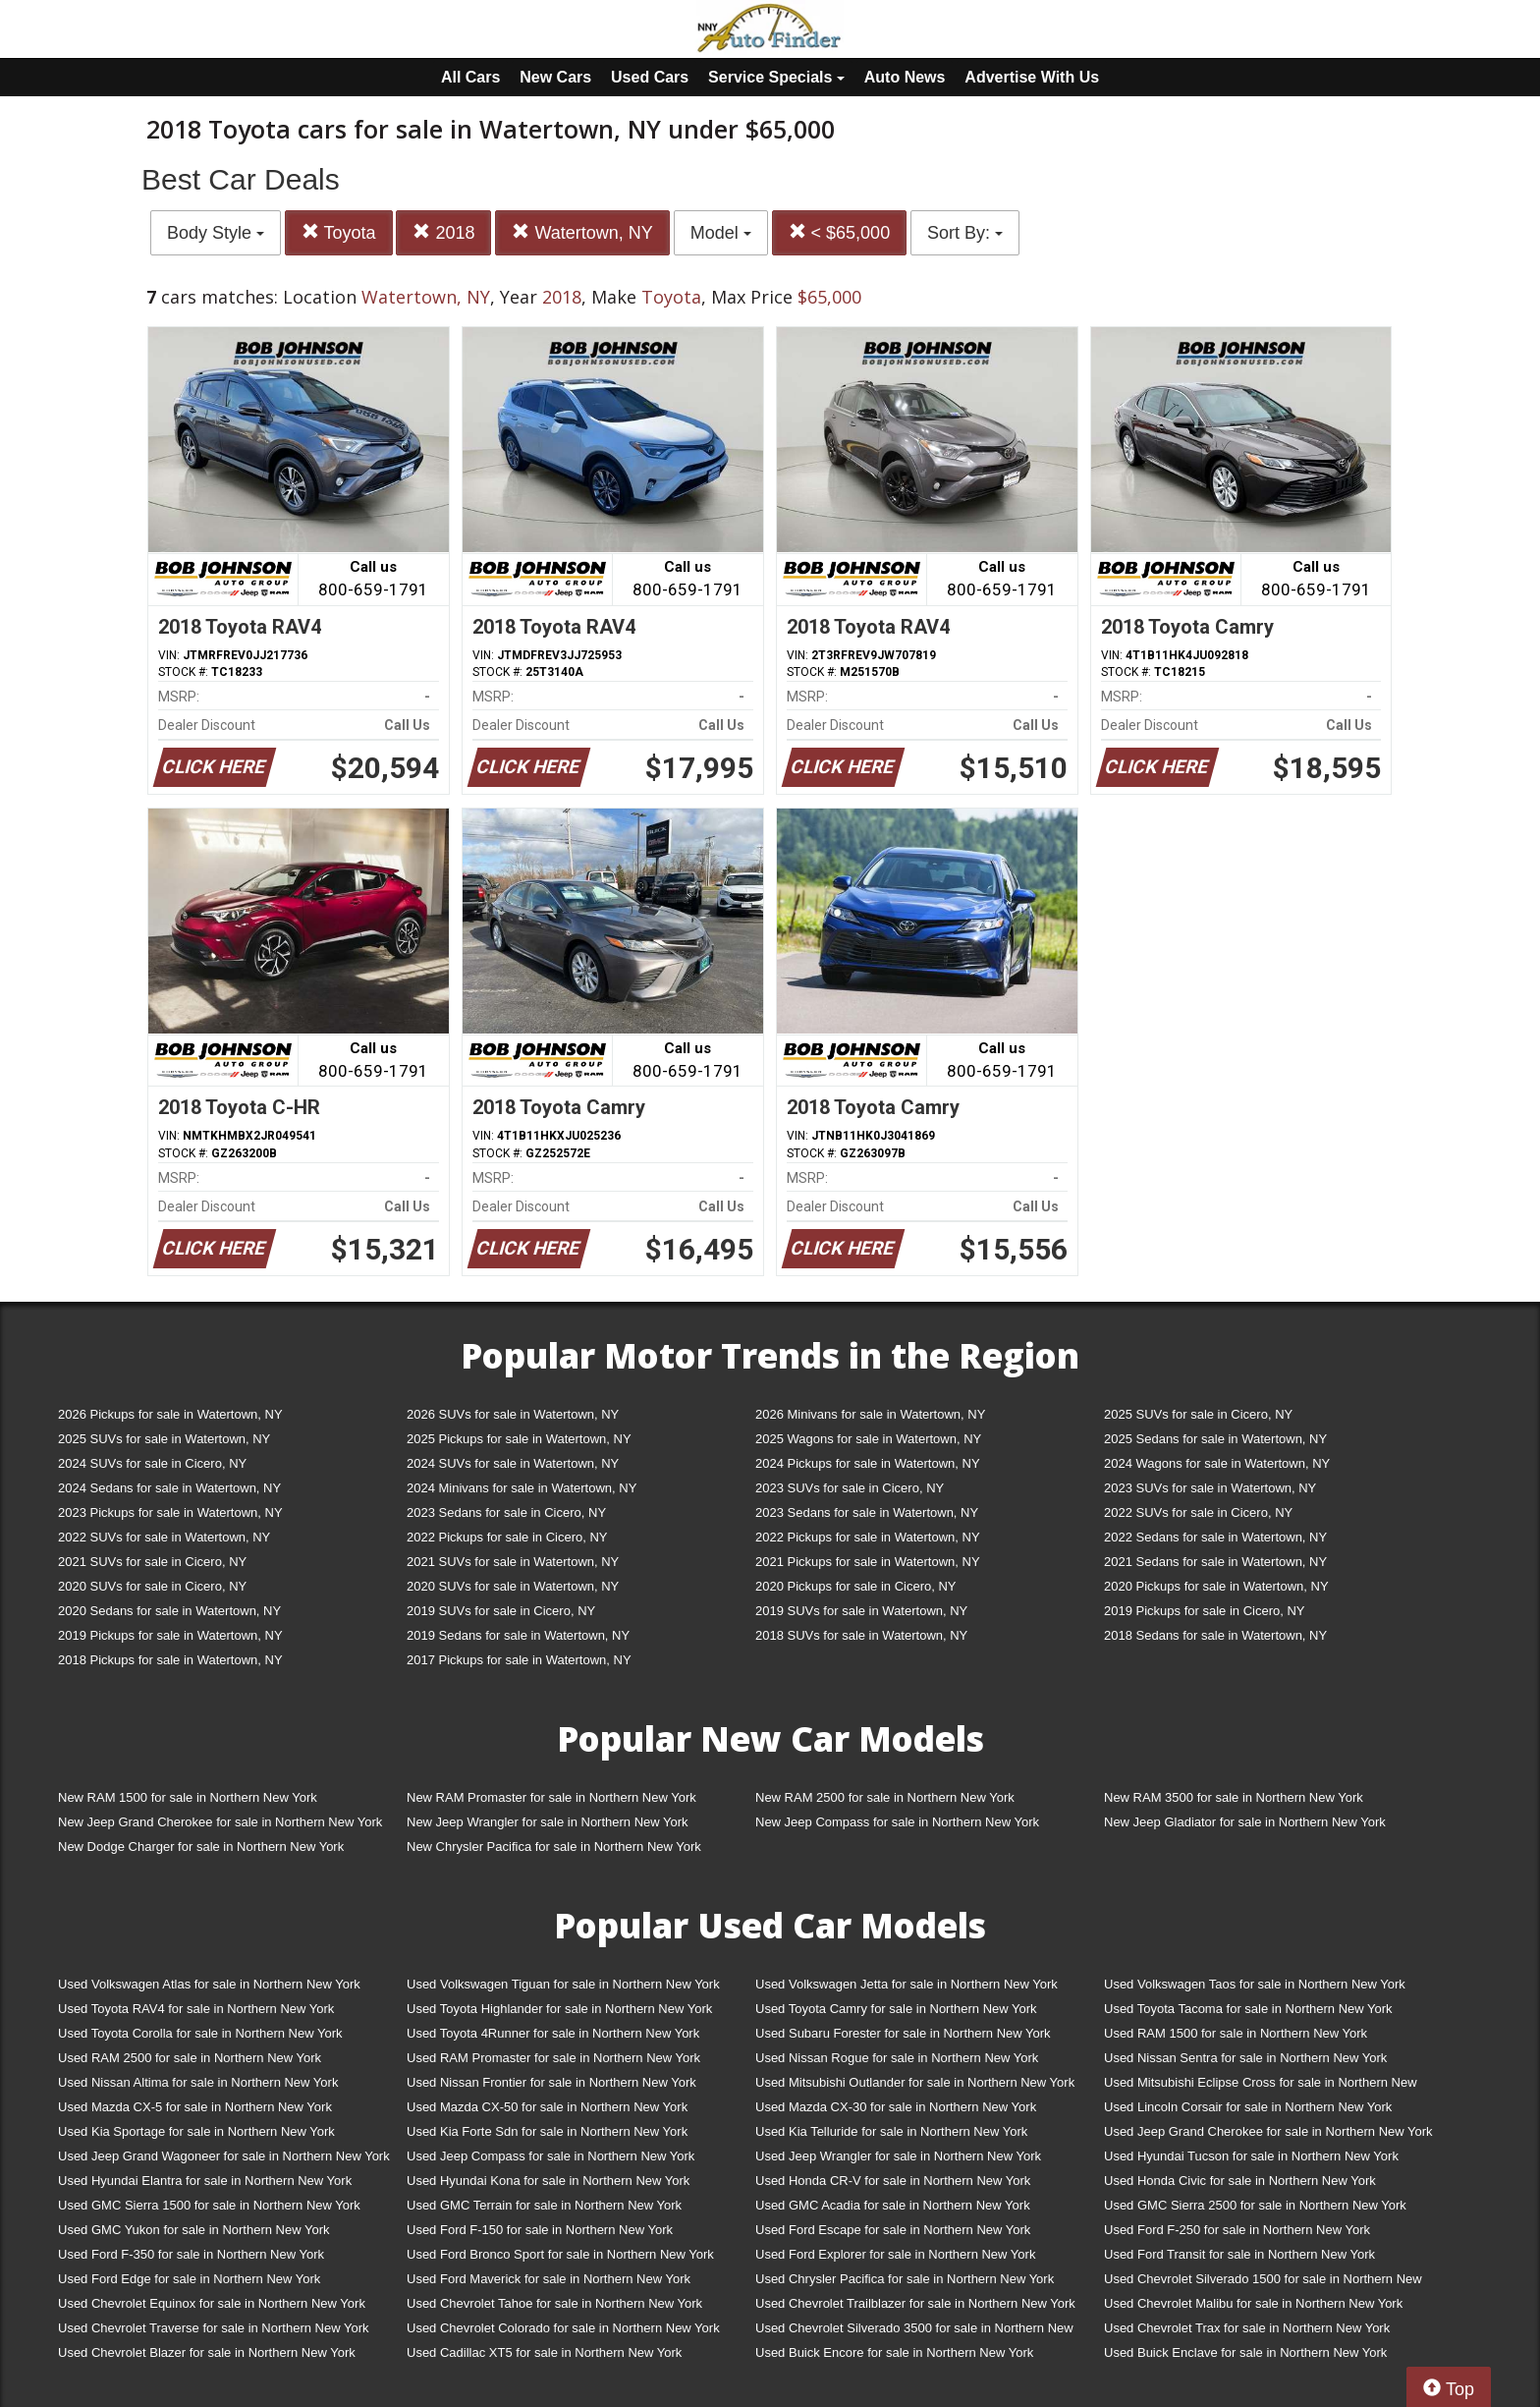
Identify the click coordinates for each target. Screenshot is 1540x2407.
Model (720, 233)
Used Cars (649, 77)
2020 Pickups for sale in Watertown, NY (1216, 1586)
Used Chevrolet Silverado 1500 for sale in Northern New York (1263, 2282)
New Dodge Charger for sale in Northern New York (201, 1846)
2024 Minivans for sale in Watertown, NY (521, 1488)
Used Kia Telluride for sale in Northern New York (891, 2131)
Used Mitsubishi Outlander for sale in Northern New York (914, 2082)
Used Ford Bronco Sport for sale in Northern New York (560, 2254)
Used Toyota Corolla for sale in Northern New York (200, 2033)
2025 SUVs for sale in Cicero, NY (1198, 1414)
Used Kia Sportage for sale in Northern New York (196, 2131)
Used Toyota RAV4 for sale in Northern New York (196, 2008)
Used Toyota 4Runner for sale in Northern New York (553, 2033)
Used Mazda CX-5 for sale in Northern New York (195, 2106)
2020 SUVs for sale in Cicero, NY (152, 1586)
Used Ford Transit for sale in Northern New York (1239, 2254)
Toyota (339, 232)
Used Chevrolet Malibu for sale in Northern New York (1253, 2303)
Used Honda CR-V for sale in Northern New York (892, 2180)
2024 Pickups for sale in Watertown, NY (867, 1463)
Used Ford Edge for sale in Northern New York (189, 2278)
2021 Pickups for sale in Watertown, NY (867, 1561)
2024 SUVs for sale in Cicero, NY (152, 1463)
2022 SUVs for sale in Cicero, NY (1198, 1512)
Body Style (215, 233)
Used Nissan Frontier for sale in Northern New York (551, 2082)
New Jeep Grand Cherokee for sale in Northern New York (220, 1822)
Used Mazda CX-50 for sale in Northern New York (547, 2106)
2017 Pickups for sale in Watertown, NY (519, 1659)
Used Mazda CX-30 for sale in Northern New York (895, 2106)
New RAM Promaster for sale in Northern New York (551, 1797)
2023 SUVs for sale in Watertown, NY (1210, 1488)
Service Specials (776, 77)
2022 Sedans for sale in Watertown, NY (1215, 1537)
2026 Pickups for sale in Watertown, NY (170, 1414)
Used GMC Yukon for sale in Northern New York (194, 2229)
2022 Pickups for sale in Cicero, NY (507, 1537)
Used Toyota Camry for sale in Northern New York (896, 2008)
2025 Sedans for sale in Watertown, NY (1215, 1438)
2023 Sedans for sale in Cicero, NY (506, 1512)
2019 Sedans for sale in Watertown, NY (518, 1635)
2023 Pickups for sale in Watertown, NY (170, 1512)
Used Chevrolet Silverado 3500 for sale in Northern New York (914, 2332)
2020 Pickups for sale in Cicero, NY (855, 1586)
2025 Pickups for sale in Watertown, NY (519, 1438)
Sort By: (965, 233)
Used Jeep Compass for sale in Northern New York (550, 2156)
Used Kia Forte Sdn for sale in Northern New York (547, 2131)
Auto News (905, 77)
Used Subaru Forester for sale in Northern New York (903, 2033)
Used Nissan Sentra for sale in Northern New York (1245, 2057)
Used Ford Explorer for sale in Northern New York (895, 2254)
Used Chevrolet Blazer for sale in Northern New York (207, 2352)
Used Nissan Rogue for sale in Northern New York (896, 2057)
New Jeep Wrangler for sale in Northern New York (547, 1822)
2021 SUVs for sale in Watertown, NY (513, 1561)
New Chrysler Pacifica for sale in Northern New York (554, 1846)
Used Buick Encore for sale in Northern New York (894, 2352)
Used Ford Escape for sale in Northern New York (892, 2229)
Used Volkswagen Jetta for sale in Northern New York (906, 1984)
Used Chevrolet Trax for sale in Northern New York (1247, 2328)
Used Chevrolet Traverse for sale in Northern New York (213, 2328)
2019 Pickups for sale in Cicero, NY (1204, 1610)
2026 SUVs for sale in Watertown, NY (513, 1414)
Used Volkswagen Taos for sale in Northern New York (1254, 1984)
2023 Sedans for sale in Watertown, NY (866, 1512)
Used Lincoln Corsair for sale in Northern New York (1248, 2106)
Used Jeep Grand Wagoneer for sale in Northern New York (224, 2156)
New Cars (555, 77)
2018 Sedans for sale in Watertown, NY (1215, 1635)
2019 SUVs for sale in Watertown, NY (861, 1610)
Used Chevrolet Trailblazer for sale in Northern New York (915, 2303)
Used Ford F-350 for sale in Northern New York (191, 2254)
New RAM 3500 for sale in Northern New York (1233, 1797)
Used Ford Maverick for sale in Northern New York (548, 2278)
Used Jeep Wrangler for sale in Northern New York (898, 2156)
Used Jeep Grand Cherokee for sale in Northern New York (1268, 2131)
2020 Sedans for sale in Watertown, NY (169, 1610)
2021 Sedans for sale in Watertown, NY (1215, 1561)
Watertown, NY (582, 232)
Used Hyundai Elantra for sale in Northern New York (205, 2180)
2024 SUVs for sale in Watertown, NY (513, 1463)
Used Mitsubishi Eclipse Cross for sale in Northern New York (1260, 2086)
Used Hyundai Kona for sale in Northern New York (548, 2180)
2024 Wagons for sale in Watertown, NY (1217, 1463)
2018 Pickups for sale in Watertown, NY (170, 1659)
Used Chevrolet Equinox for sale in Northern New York (211, 2303)
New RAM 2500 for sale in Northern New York (885, 1797)
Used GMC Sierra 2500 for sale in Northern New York (1255, 2205)
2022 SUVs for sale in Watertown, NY (164, 1537)
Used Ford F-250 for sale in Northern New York (1237, 2229)
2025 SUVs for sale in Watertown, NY (164, 1438)
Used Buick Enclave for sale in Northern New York (1245, 2352)
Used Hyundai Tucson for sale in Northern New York (1251, 2156)
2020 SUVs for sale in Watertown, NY (513, 1586)
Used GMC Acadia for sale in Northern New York (892, 2205)
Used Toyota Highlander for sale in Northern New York (559, 2008)
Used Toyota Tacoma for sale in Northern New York (1248, 2008)
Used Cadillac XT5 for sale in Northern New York (544, 2352)
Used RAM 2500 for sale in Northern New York (189, 2057)
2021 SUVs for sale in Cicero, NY (152, 1561)
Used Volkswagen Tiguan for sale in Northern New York (563, 1984)
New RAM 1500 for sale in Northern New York (187, 1797)
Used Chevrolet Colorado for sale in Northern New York (563, 2328)
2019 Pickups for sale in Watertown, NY (170, 1635)
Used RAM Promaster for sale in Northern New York (553, 2057)
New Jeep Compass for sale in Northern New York (897, 1822)
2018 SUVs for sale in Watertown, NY (861, 1635)
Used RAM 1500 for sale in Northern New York (1235, 2033)
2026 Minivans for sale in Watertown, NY (870, 1414)
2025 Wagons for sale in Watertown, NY (868, 1438)
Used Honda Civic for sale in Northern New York (1240, 2180)
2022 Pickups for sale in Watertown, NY (867, 1537)
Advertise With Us (1031, 77)
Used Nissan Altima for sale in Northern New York (198, 2082)
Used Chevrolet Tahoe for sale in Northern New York (554, 2303)
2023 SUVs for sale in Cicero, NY (849, 1488)
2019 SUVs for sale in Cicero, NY (501, 1610)
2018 (443, 232)
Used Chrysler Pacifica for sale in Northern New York (904, 2278)
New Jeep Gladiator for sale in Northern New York (1245, 1822)
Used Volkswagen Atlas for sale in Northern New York (209, 1984)
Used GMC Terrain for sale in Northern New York (544, 2205)
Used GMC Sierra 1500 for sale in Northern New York (209, 2205)
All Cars (470, 77)
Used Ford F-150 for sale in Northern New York (540, 2229)
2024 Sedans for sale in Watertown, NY (169, 1488)
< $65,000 (840, 232)
